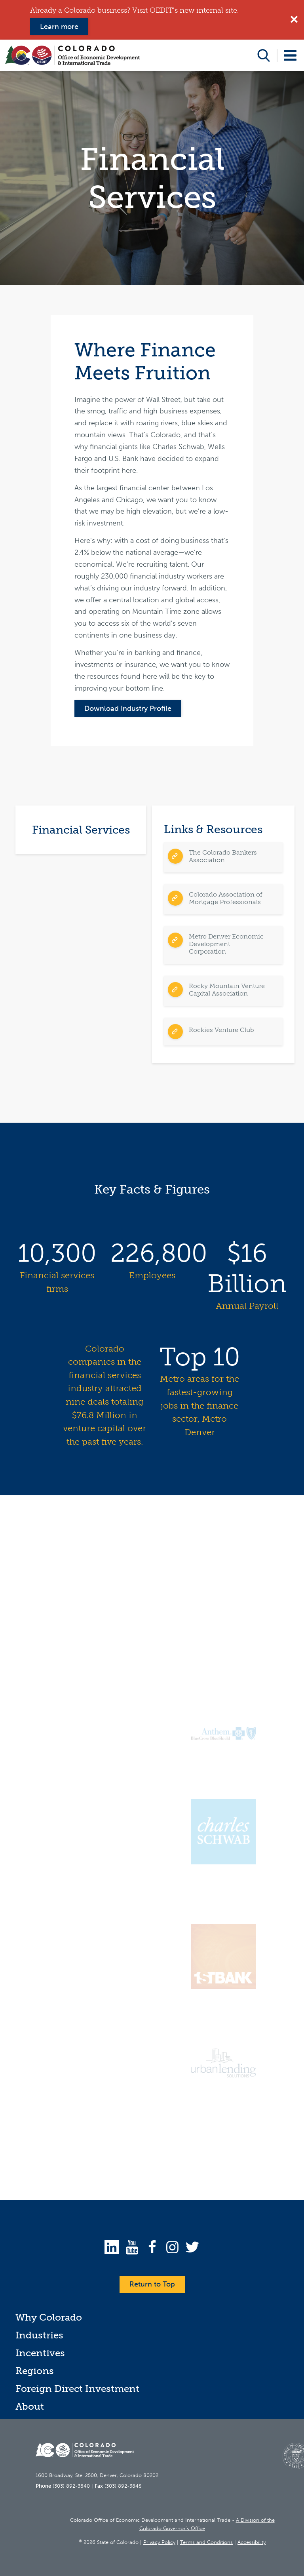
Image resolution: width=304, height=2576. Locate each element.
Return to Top (152, 2284)
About (29, 2406)
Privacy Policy (159, 2542)
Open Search (264, 55)
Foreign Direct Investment (77, 2388)
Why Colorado (48, 2317)
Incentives (40, 2353)
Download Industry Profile (127, 708)
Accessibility (252, 2542)
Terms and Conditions (206, 2542)
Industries (39, 2335)
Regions (34, 2370)
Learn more (59, 26)
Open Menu (290, 55)
